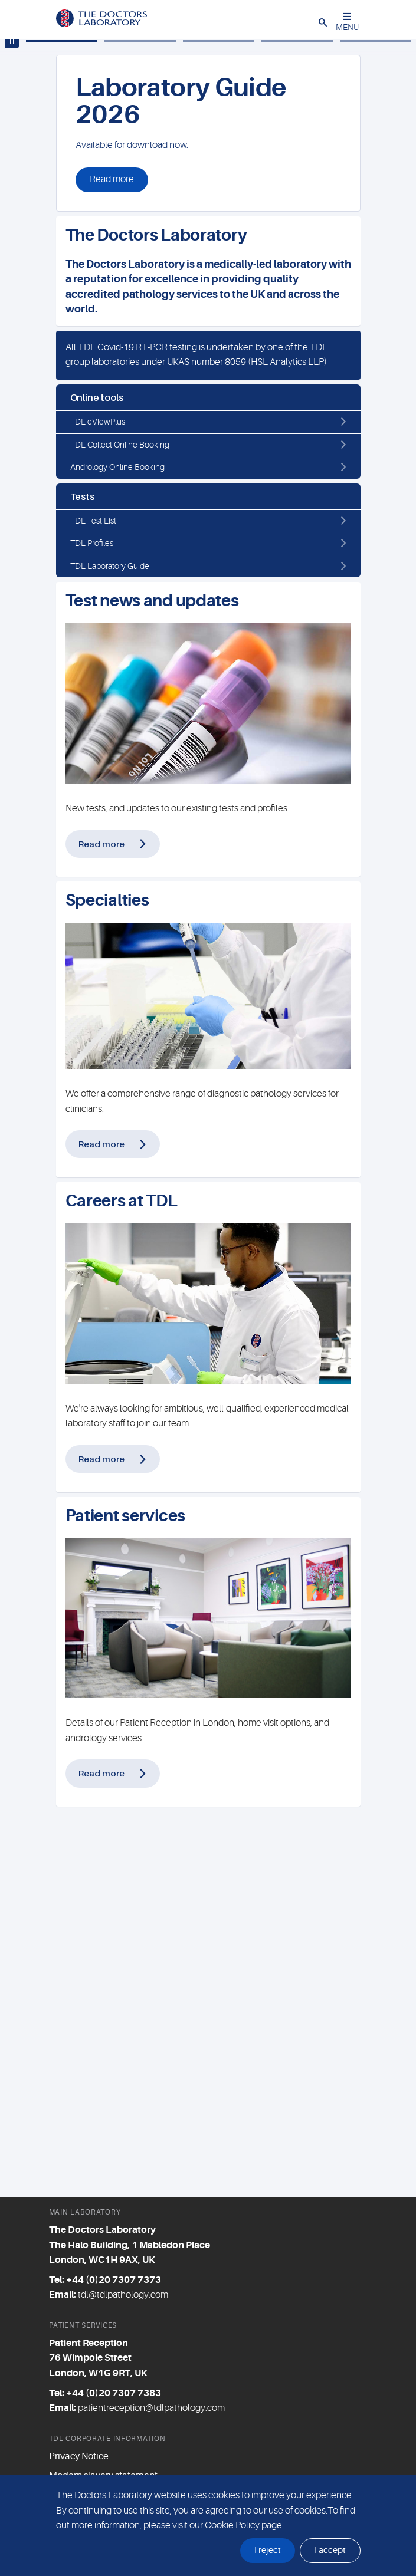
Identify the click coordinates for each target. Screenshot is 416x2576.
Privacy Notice (79, 2456)
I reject (267, 2550)
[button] (322, 22)
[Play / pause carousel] (12, 421)
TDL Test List (93, 901)
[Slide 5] (375, 421)
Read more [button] (112, 559)
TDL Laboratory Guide (109, 946)
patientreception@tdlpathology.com (151, 2408)
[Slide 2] (140, 421)
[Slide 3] (218, 421)
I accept (330, 2550)
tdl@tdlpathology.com (123, 2294)
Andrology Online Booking (117, 847)
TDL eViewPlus (97, 802)
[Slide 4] (297, 421)
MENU (347, 22)
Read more (101, 1224)
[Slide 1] (61, 421)
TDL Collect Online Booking (119, 825)
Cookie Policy (232, 2525)
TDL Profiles (91, 923)
